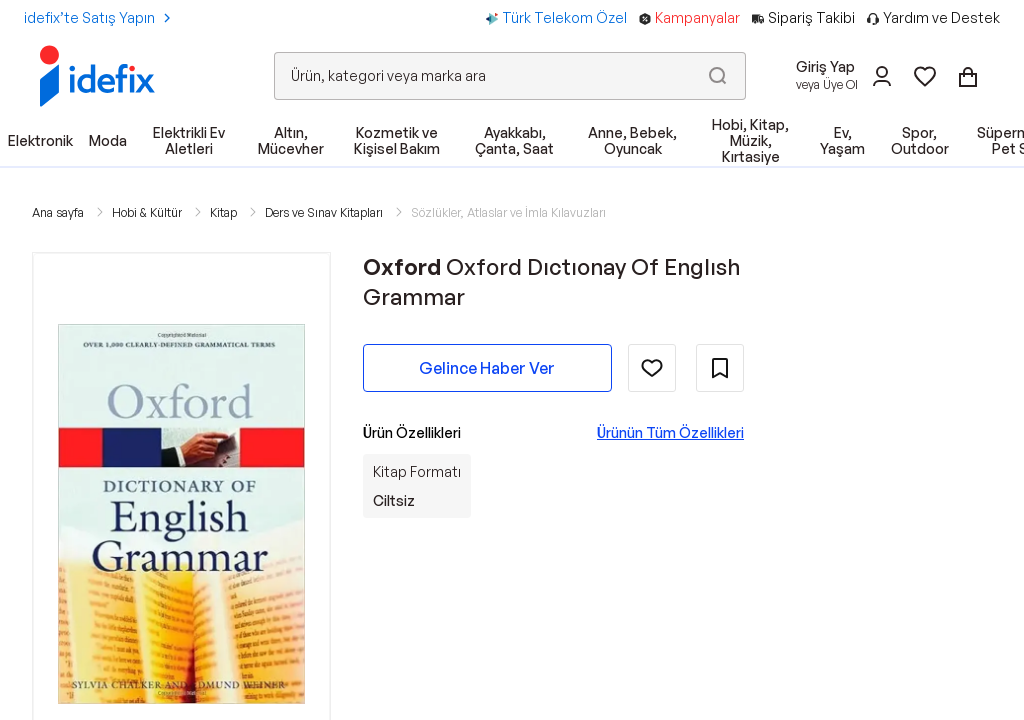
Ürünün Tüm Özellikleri (670, 432)
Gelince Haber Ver (487, 368)
